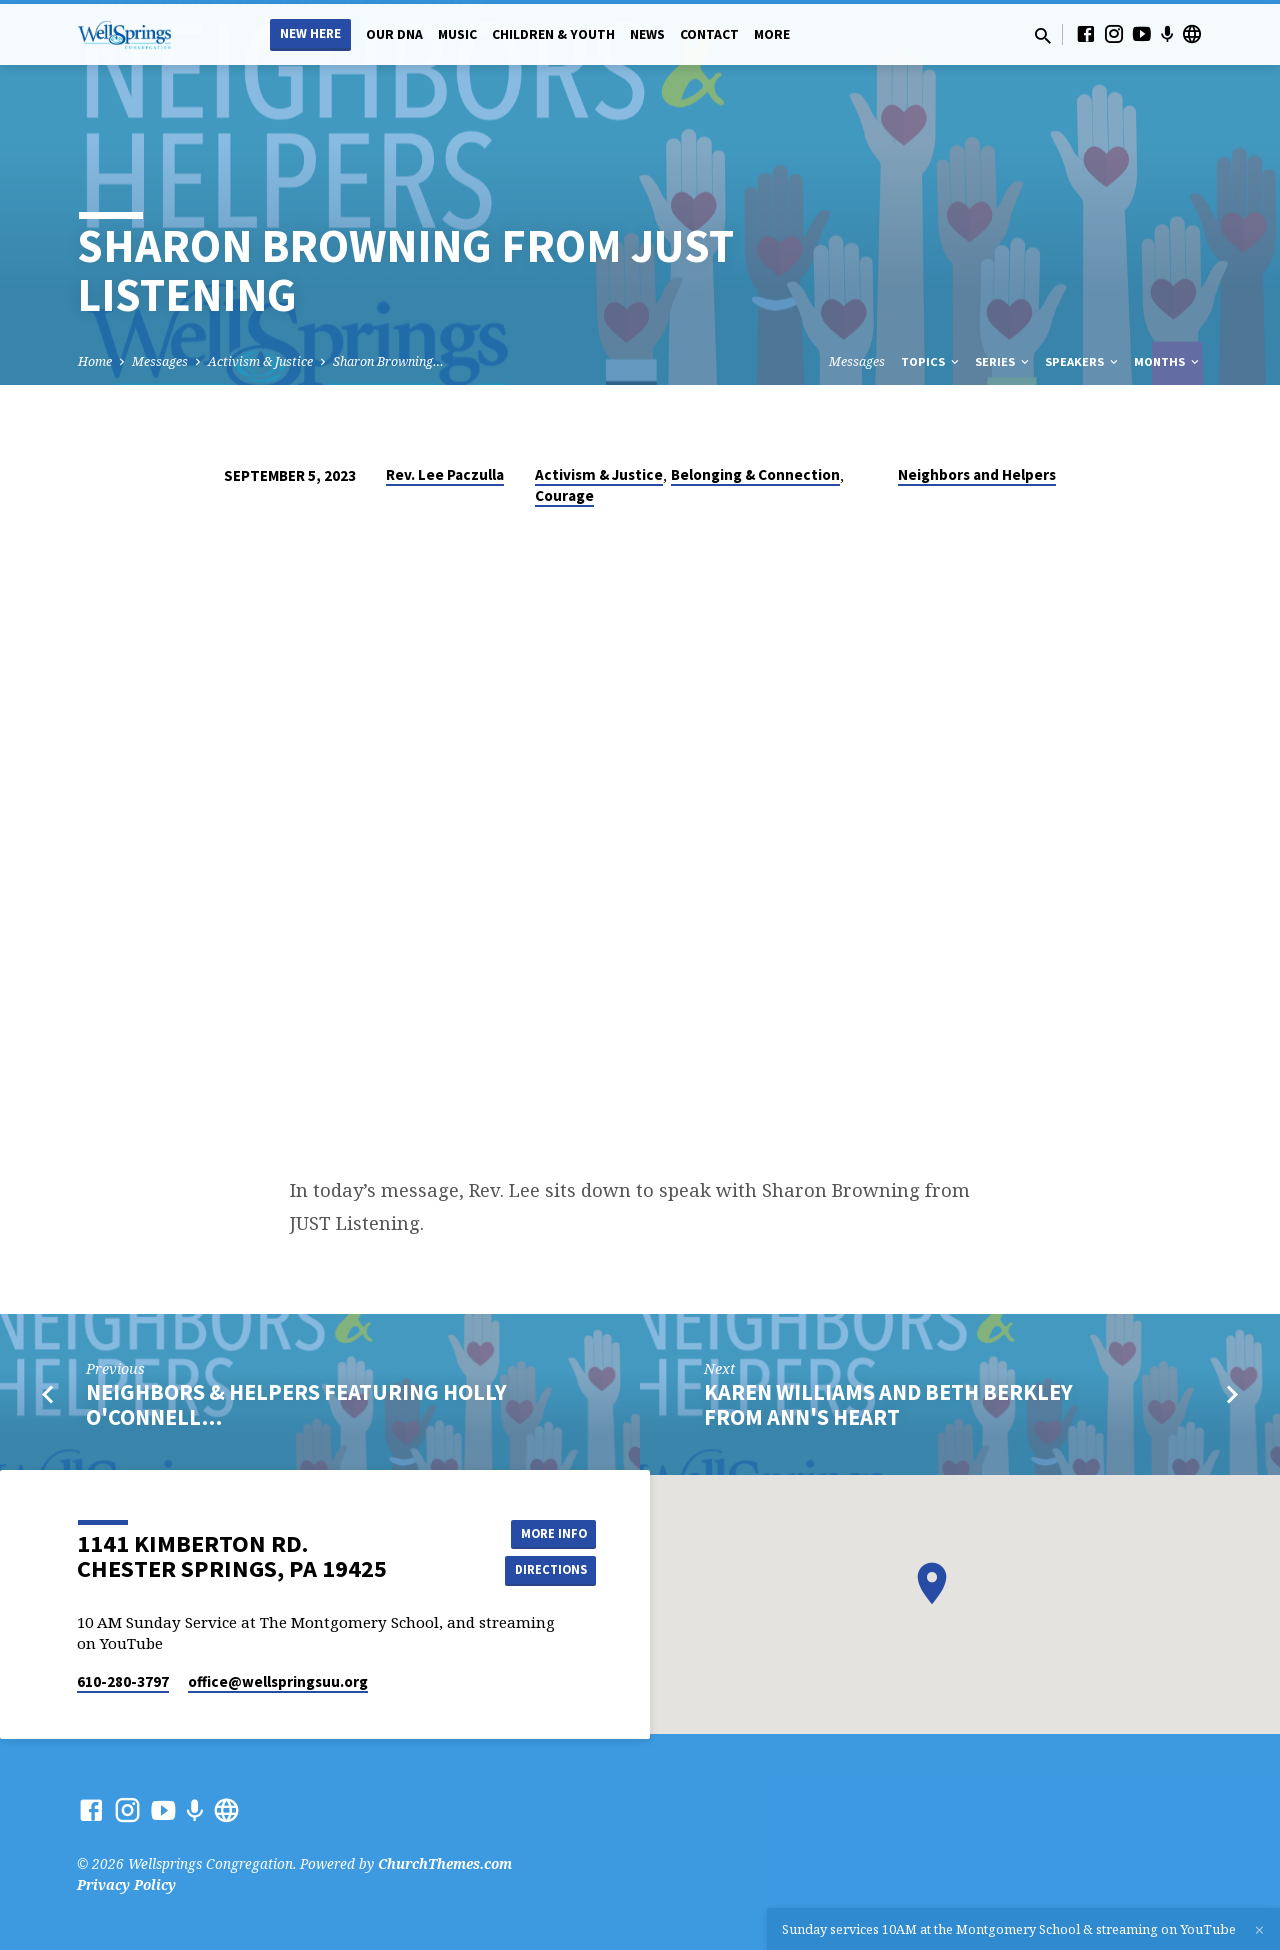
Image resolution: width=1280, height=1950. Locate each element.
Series (1003, 361)
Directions (546, 1571)
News (647, 34)
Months (1168, 361)
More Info (545, 1531)
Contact (709, 34)
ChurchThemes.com (445, 1863)
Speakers (1083, 361)
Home (95, 361)
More (772, 34)
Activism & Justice (260, 361)
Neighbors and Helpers (977, 474)
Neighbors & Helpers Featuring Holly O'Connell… (296, 1404)
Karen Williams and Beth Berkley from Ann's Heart (888, 1404)
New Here (310, 33)
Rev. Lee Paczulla (445, 474)
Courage (564, 495)
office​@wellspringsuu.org (278, 1681)
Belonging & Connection (755, 474)
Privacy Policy (126, 1884)
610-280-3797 (123, 1681)
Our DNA (394, 34)
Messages (160, 361)
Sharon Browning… (388, 361)
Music (457, 34)
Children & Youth (553, 34)
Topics (931, 361)
